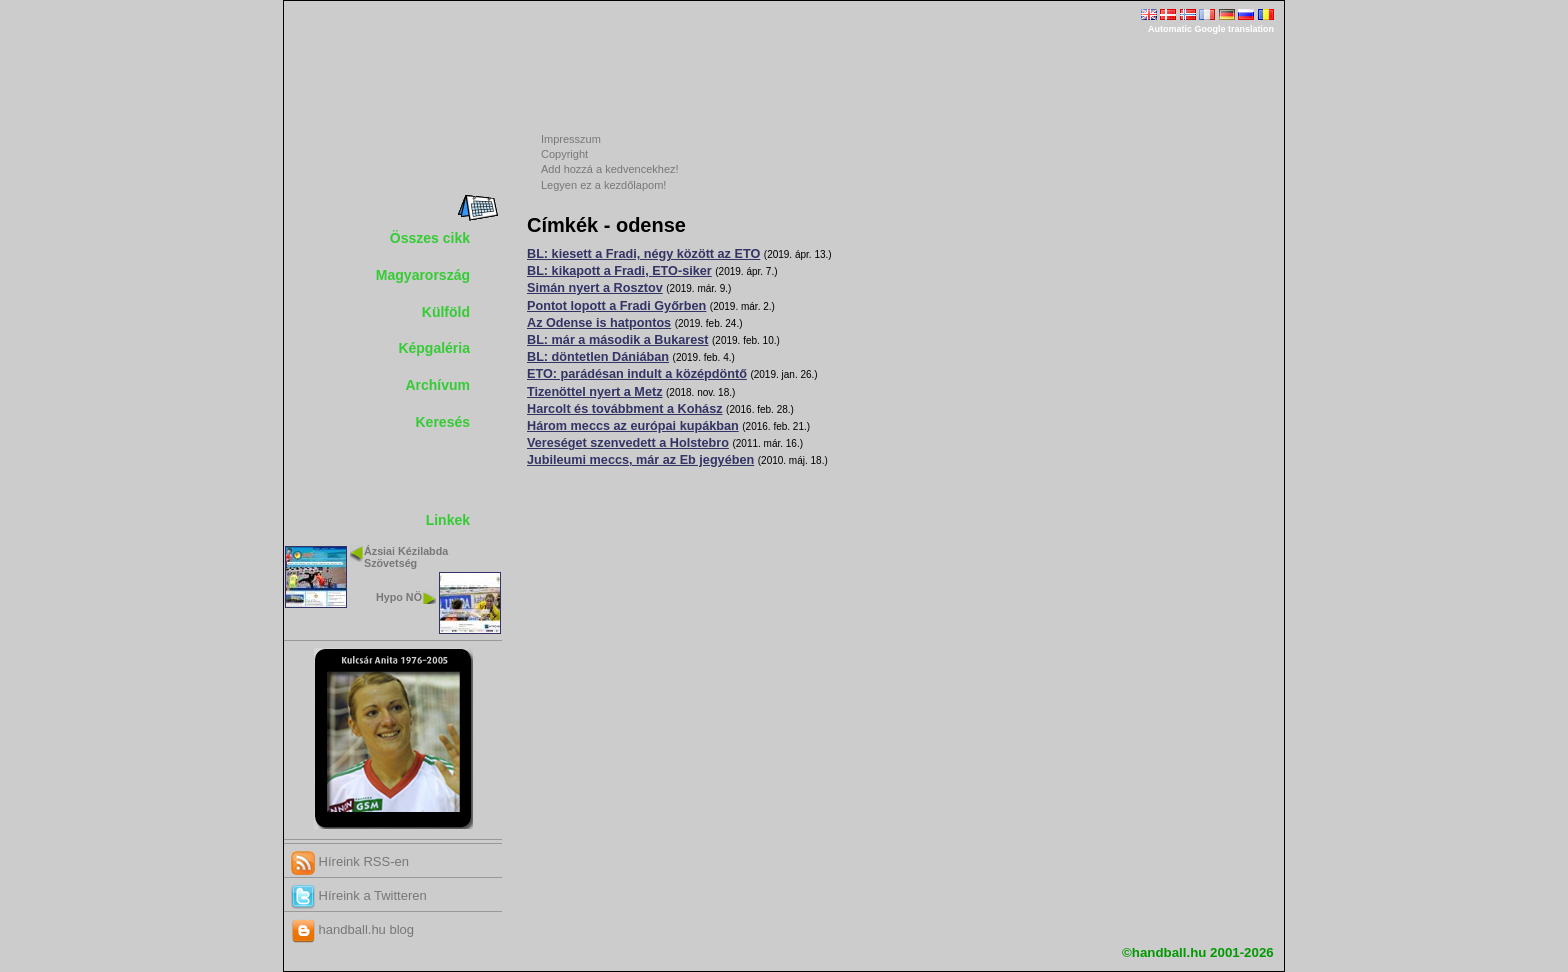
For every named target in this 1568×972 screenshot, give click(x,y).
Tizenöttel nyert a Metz (595, 392)
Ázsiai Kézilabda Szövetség (406, 557)
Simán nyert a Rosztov (595, 288)
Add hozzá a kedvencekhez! (610, 169)
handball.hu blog (352, 929)
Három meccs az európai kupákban (633, 426)
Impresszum (571, 139)
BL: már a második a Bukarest (617, 340)
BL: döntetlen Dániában (598, 357)
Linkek (448, 520)
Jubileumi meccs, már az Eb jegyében (640, 460)
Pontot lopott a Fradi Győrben (616, 306)
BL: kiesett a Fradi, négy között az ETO (643, 254)
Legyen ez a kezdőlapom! (603, 185)
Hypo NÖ (399, 597)
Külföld (446, 312)
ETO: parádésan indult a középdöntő (637, 374)
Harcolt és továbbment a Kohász (625, 409)
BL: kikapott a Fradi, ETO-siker (619, 271)
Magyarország (423, 275)
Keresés (443, 422)
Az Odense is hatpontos (599, 323)
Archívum (437, 385)
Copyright (564, 154)
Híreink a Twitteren (359, 895)
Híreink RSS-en (350, 861)
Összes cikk (430, 238)
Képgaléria (434, 348)
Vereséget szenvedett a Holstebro (628, 443)
